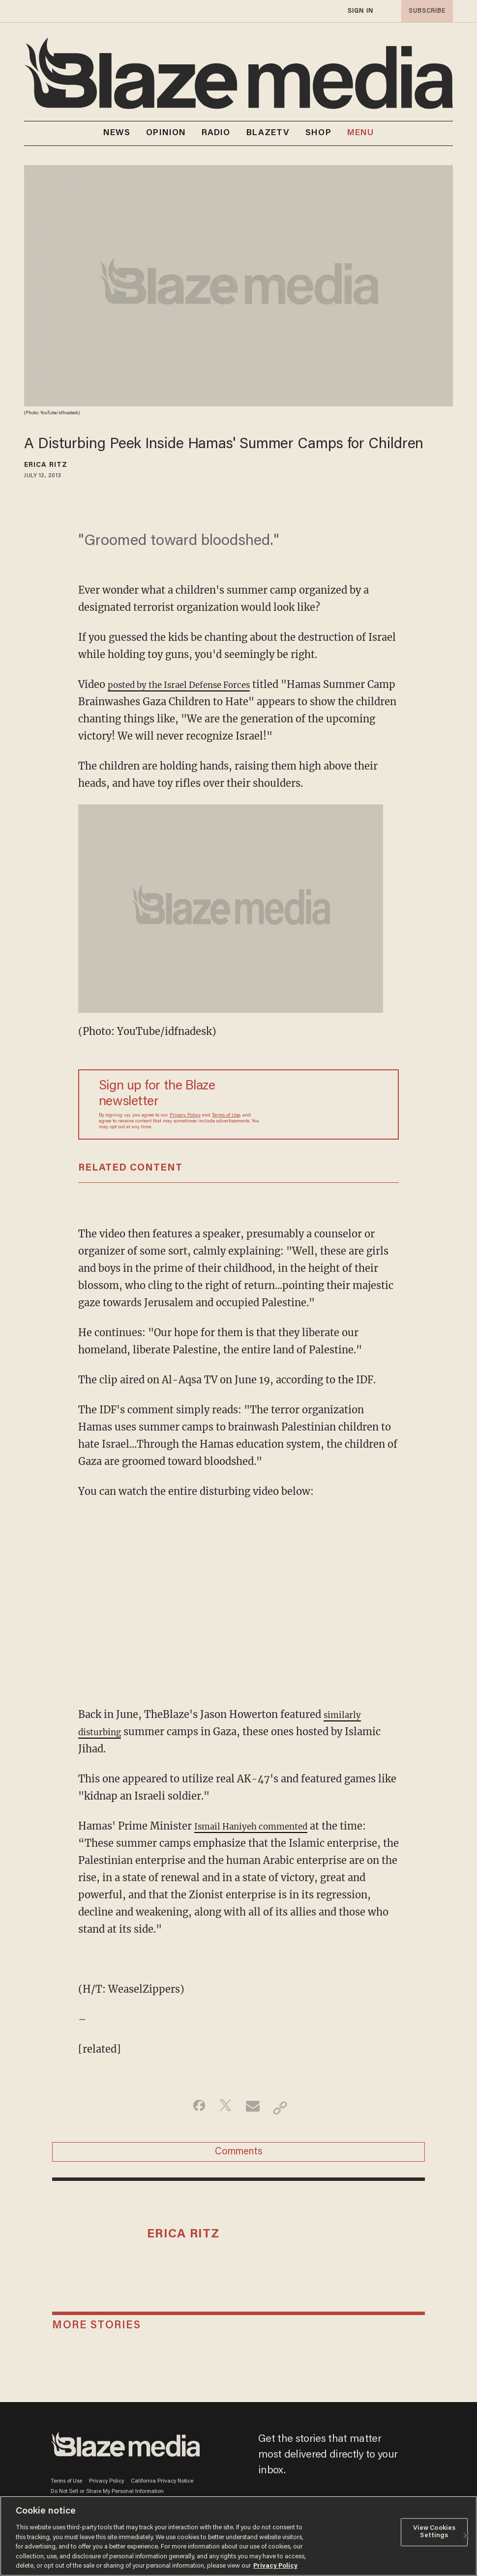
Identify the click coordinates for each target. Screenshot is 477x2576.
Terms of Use (226, 1115)
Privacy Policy (185, 1115)
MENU (360, 133)
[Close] (466, 2536)
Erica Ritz (45, 465)
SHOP (318, 133)
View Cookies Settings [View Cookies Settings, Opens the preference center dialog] (434, 2532)
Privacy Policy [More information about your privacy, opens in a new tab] (275, 2566)
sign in (360, 11)
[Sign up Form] (319, 1104)
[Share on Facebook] (192, 2108)
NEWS (116, 133)
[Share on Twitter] (223, 2108)
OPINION (166, 133)
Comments (239, 2156)
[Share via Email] (254, 2108)
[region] (238, 2536)
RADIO (216, 133)
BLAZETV (268, 133)
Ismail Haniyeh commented (261, 1826)
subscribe (424, 11)
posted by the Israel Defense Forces (192, 684)
